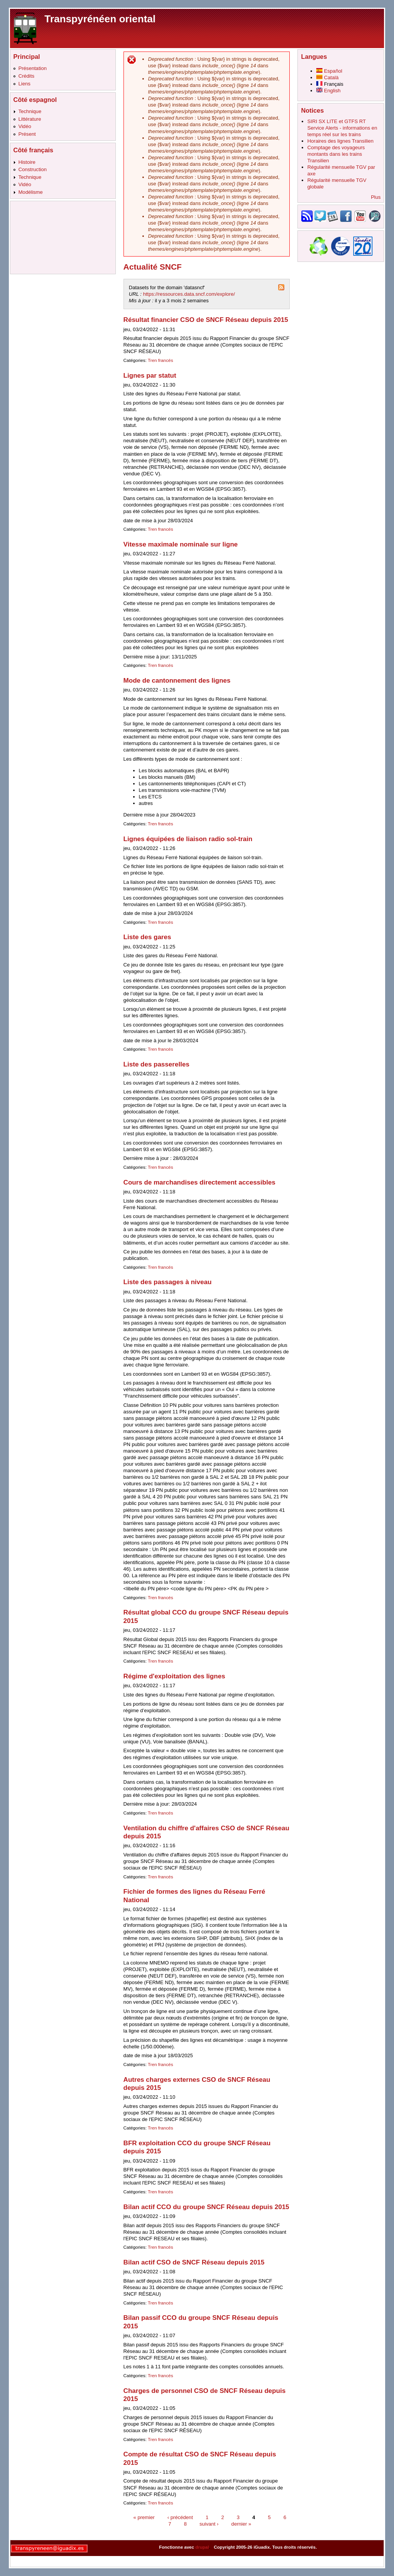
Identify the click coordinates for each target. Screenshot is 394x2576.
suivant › (209, 2524)
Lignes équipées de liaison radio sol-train (188, 839)
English (328, 90)
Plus (376, 197)
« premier (143, 2517)
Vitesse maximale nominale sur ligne (181, 544)
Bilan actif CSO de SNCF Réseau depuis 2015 (194, 2262)
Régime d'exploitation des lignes (174, 1676)
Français (329, 84)
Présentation (32, 68)
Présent (27, 134)
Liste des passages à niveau (168, 1282)
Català (327, 77)
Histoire (26, 162)
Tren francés (160, 360)
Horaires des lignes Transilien (340, 141)
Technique (30, 111)
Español (329, 71)
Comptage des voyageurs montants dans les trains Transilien (336, 154)
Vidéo (24, 126)
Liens (24, 84)
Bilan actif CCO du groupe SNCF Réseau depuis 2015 (206, 2207)
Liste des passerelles (157, 1064)
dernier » (241, 2524)
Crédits (26, 76)
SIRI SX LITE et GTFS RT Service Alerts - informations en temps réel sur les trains (342, 127)
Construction (32, 169)
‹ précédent (180, 2517)
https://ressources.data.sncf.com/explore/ (189, 294)
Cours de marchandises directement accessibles (199, 1182)
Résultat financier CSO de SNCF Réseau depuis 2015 (206, 319)
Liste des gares (147, 937)
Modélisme (30, 192)
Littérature (29, 119)
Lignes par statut (150, 375)
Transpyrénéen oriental (100, 19)
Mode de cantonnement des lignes (177, 680)
